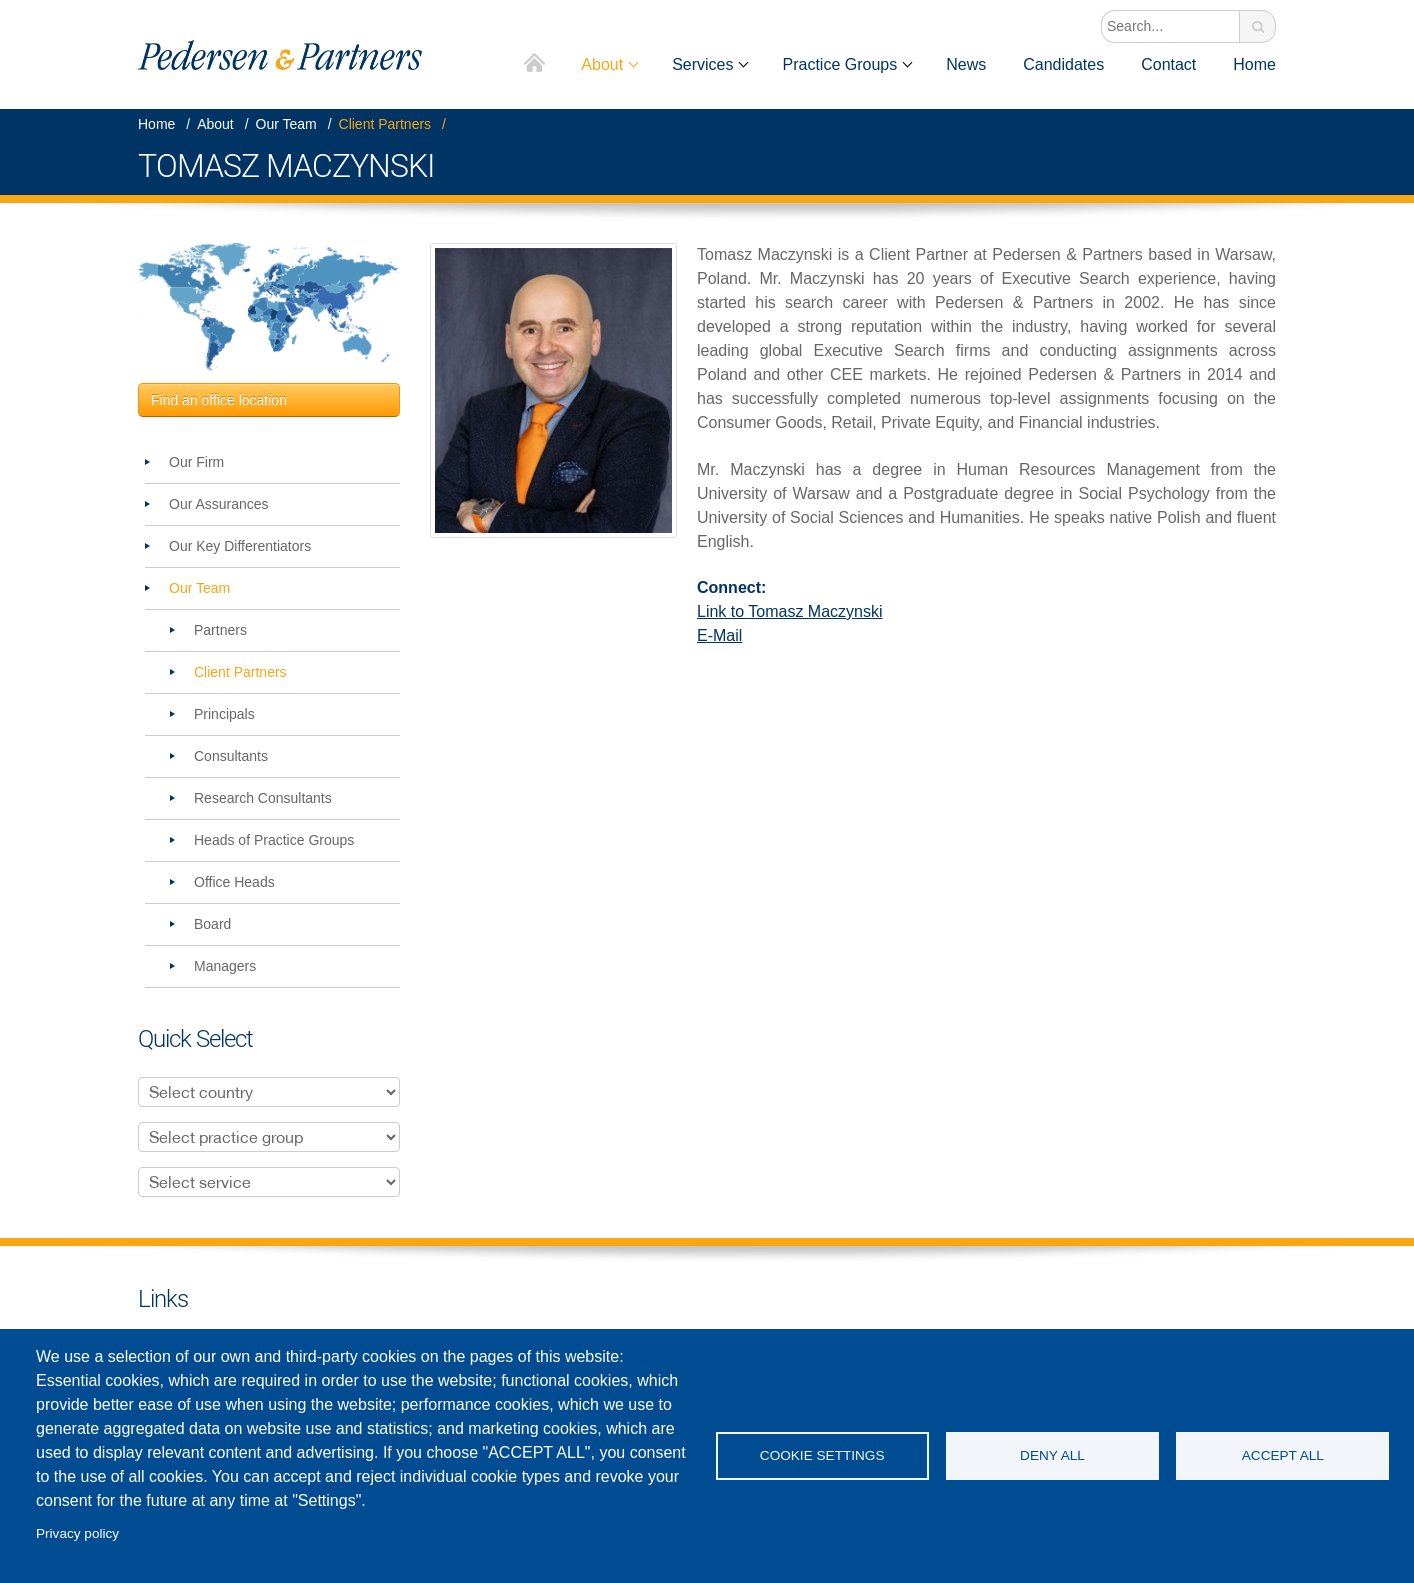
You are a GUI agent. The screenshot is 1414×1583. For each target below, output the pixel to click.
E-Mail (719, 635)
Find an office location (219, 400)
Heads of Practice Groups (274, 840)
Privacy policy (77, 1533)
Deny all (1052, 1455)
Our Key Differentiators (240, 546)
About (602, 64)
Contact (1168, 64)
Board (212, 924)
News (966, 64)
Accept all (1283, 1455)
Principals (224, 714)
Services (702, 64)
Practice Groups (839, 64)
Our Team (286, 124)
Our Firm (196, 462)
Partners (220, 630)
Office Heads (234, 882)
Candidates (1063, 64)
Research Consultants (263, 798)
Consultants (231, 756)
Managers (225, 966)
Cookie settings (822, 1455)
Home (535, 64)
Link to (790, 611)
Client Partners (385, 124)
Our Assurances (219, 504)
